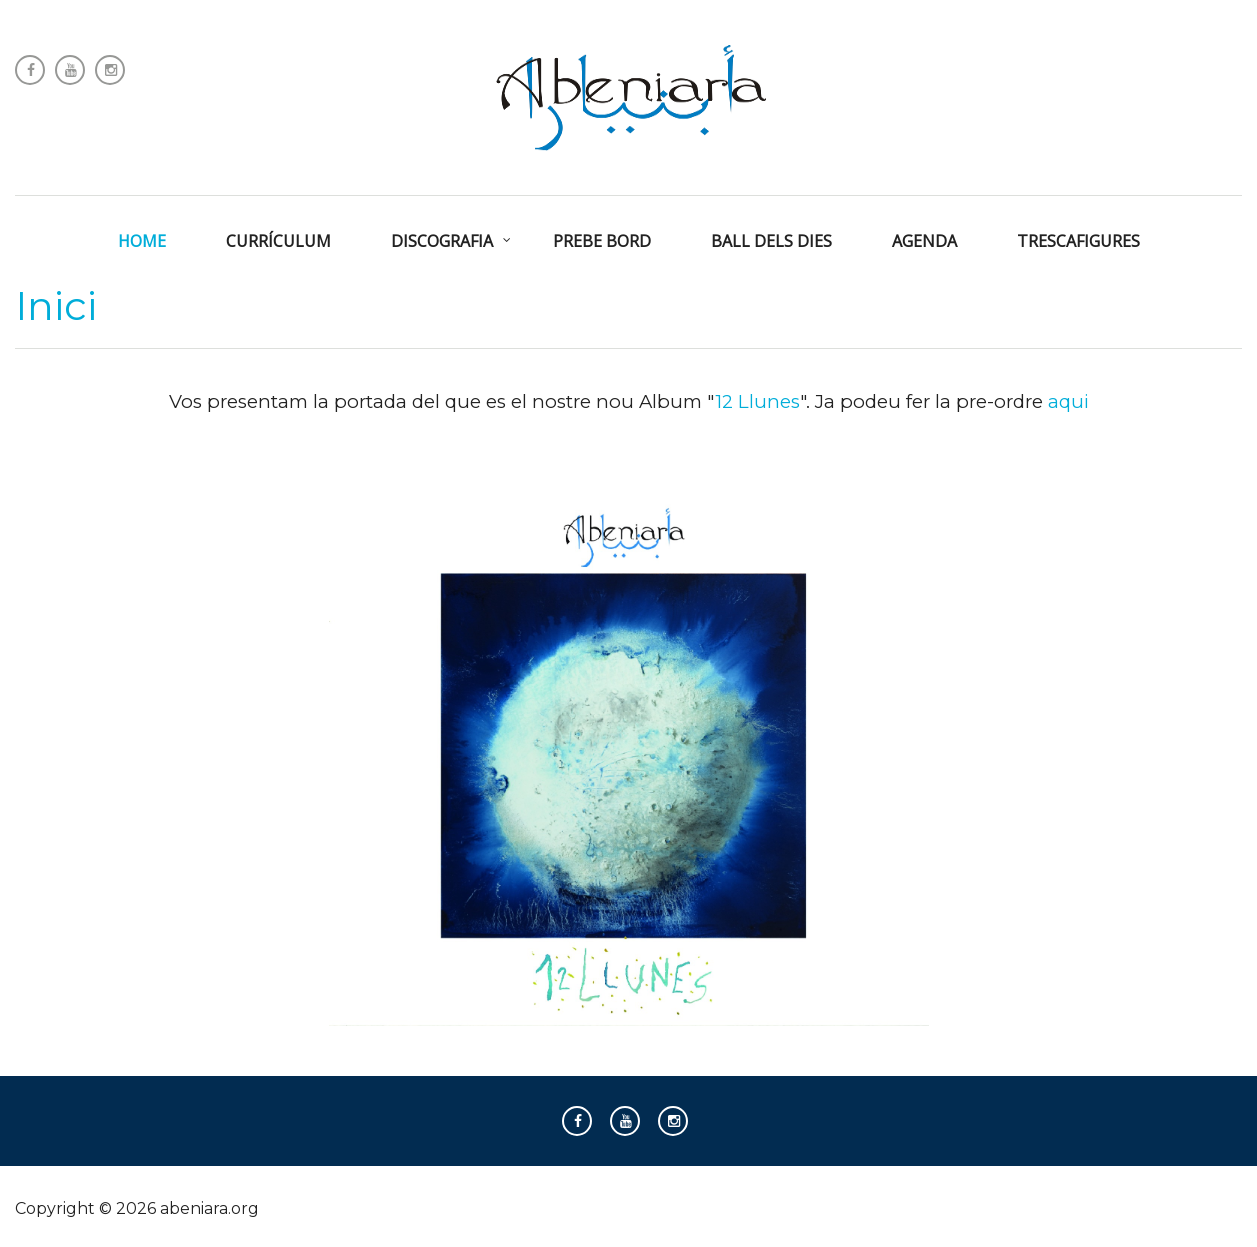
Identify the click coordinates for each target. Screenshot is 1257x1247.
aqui (1068, 401)
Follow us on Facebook (30, 70)
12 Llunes (757, 401)
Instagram (110, 70)
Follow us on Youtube (70, 70)
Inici (56, 305)
